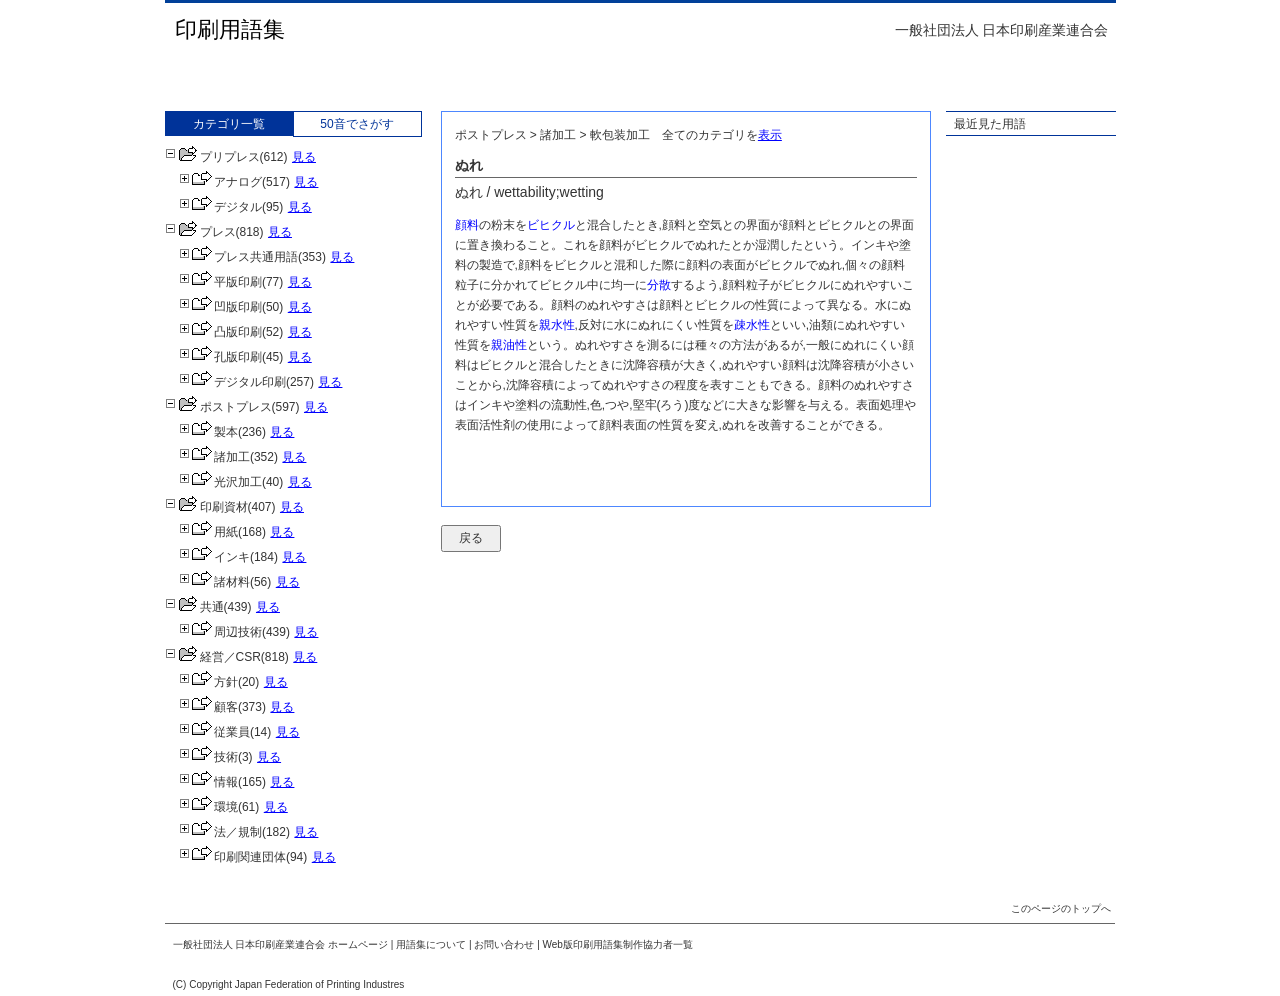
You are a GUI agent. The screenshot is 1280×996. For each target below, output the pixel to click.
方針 (208, 682)
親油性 (509, 345)
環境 (208, 807)
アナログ (220, 182)
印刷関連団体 (232, 857)
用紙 (208, 532)
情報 (208, 782)
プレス (200, 232)
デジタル (220, 207)
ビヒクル (551, 225)
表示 (770, 135)
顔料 (467, 225)
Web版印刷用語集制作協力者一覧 (618, 944)
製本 (208, 432)
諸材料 (214, 582)
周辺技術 (220, 632)
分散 (659, 285)
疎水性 (752, 325)
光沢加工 (220, 482)
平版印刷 (220, 282)
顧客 (208, 707)
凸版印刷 (220, 332)
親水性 (557, 325)
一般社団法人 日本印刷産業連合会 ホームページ (281, 944)
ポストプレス (218, 407)
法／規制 (220, 832)
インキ (214, 557)
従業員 (214, 732)
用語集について (431, 944)
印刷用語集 (230, 29)
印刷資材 (206, 507)
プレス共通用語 (238, 257)
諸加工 (214, 457)
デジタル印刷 (232, 382)
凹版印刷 (220, 307)
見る (304, 157)
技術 (208, 757)
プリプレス (212, 157)
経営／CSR (213, 657)
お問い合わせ (504, 944)
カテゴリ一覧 (229, 124)
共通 (194, 607)
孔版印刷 (220, 357)
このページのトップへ (1061, 908)
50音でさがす (356, 124)
